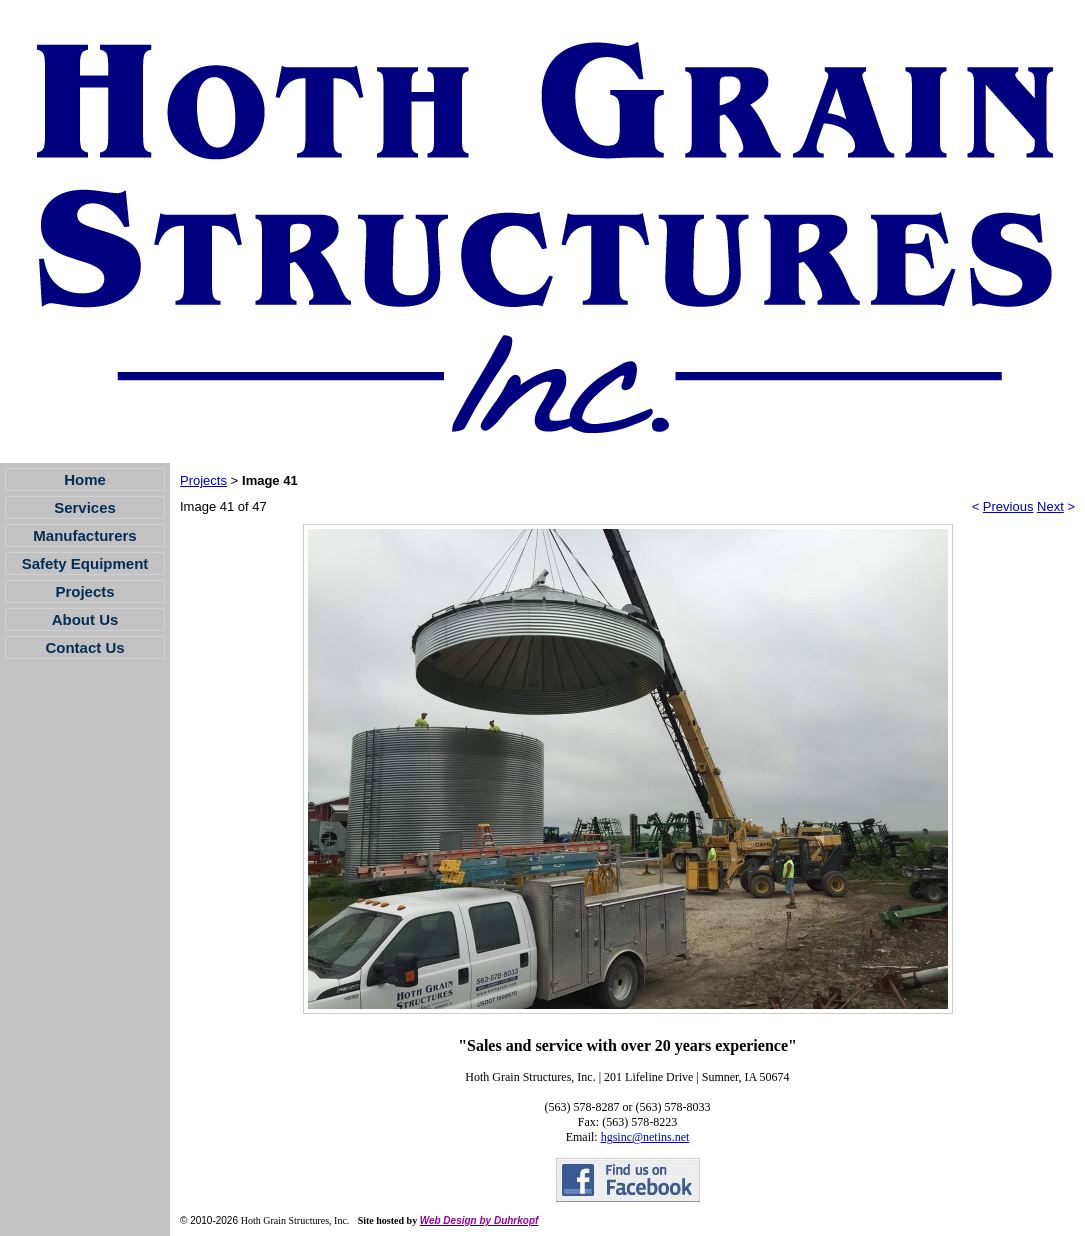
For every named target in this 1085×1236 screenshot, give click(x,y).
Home (85, 479)
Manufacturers (84, 535)
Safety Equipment (85, 563)
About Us (85, 619)
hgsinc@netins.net (645, 1137)
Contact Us (84, 647)
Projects (84, 591)
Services (85, 507)
